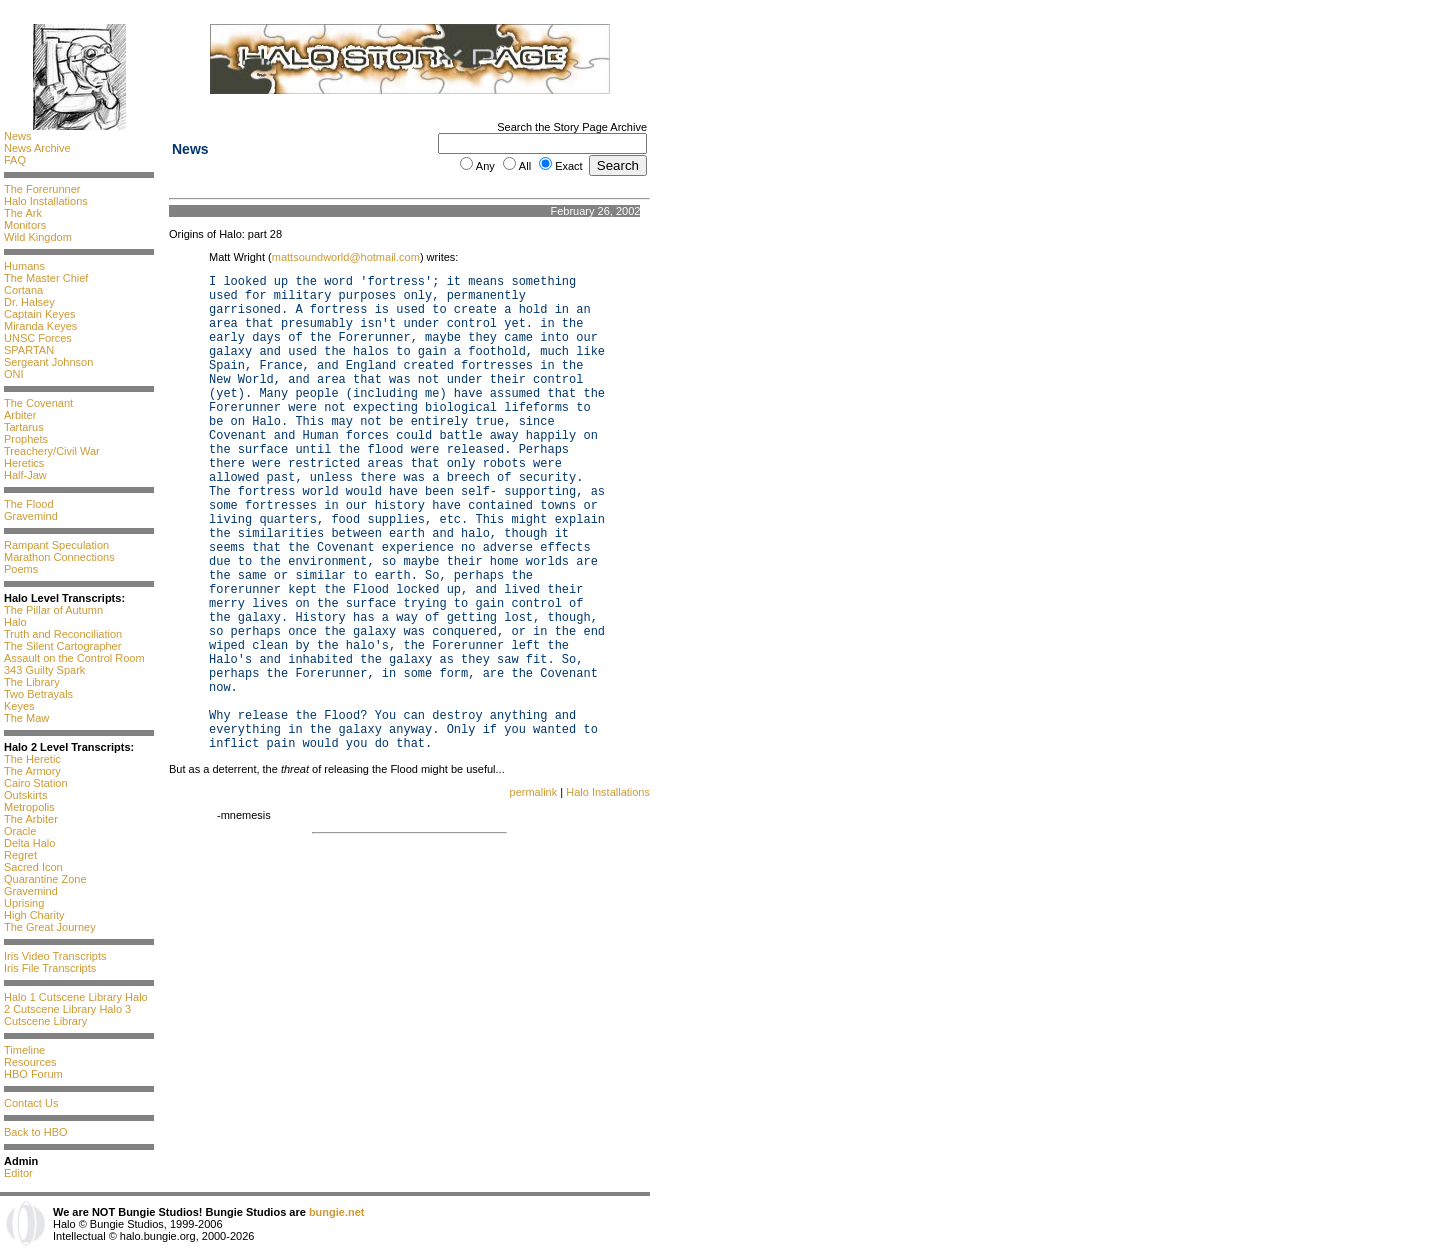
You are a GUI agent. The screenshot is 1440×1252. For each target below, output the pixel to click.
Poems (21, 569)
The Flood (29, 504)
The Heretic (32, 759)
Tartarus (24, 427)
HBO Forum (33, 1074)
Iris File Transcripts (50, 968)
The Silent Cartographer (62, 646)
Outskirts (25, 795)
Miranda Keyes (40, 326)
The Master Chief (46, 278)
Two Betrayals (38, 694)
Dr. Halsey (29, 302)
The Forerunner (42, 189)
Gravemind (31, 516)
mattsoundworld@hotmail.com (346, 257)
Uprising (24, 903)
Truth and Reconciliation (63, 634)
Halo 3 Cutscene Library (67, 1015)
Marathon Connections (59, 557)
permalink (534, 792)
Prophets (26, 439)
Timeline (24, 1050)
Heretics (24, 463)
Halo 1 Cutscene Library (63, 997)
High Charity (34, 915)
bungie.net (337, 1212)
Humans (24, 266)
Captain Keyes (40, 314)
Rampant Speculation (56, 545)
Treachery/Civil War (52, 451)
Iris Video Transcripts (55, 956)
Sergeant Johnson (48, 362)
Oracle (20, 831)
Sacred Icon (33, 867)
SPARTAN (29, 350)
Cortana (23, 290)
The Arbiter (31, 819)
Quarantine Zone (45, 879)
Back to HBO (36, 1132)
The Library (32, 682)
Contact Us (31, 1103)
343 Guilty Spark (44, 670)
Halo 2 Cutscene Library (76, 1003)
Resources (30, 1062)
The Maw (26, 718)
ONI (14, 374)
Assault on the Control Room (74, 658)
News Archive (37, 148)
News (18, 136)
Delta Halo (29, 843)
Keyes (19, 706)
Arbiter (20, 415)
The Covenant (38, 403)
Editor (18, 1173)
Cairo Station (36, 783)
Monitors (25, 225)
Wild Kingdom (38, 237)
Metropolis (29, 807)
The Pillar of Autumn (53, 610)
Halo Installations (46, 201)
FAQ (15, 160)
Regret (20, 855)
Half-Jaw (25, 475)
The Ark (23, 213)
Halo (15, 622)
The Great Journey (50, 927)
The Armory (32, 771)
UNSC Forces (38, 338)
